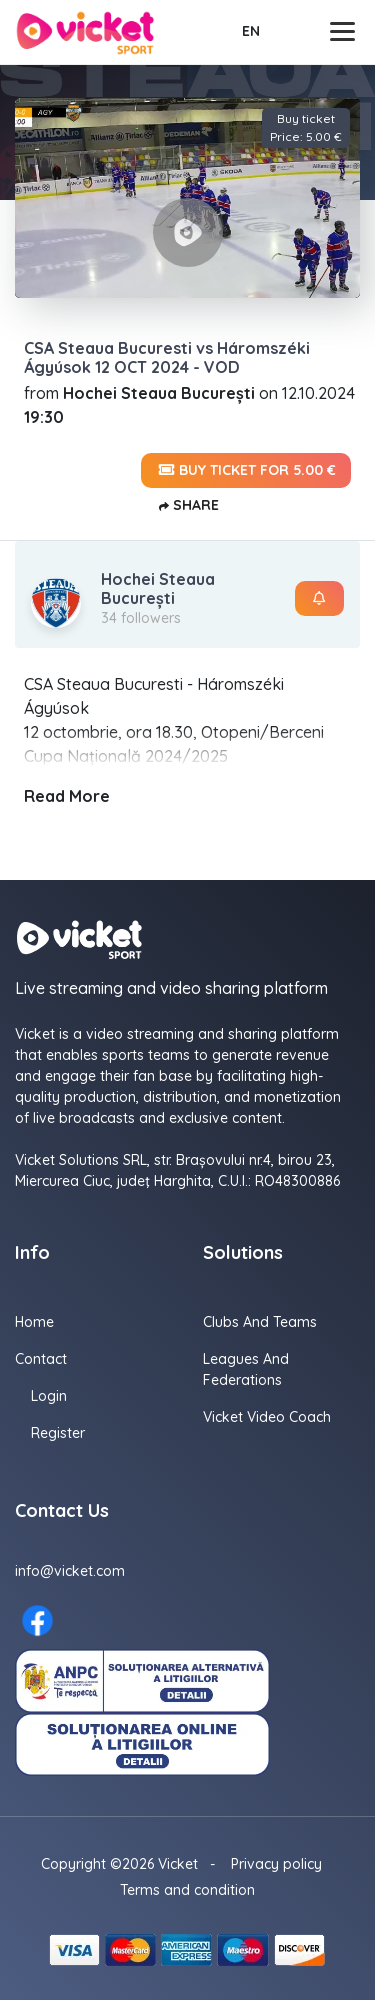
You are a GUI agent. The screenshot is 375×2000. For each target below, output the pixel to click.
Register (58, 1433)
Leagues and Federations (246, 1369)
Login (49, 1396)
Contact (41, 1359)
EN (251, 31)
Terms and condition (187, 1890)
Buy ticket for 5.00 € (246, 470)
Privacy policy (276, 1864)
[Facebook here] (37, 1620)
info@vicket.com (70, 1571)
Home (34, 1322)
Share (187, 506)
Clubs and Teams (260, 1322)
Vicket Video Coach (267, 1417)
